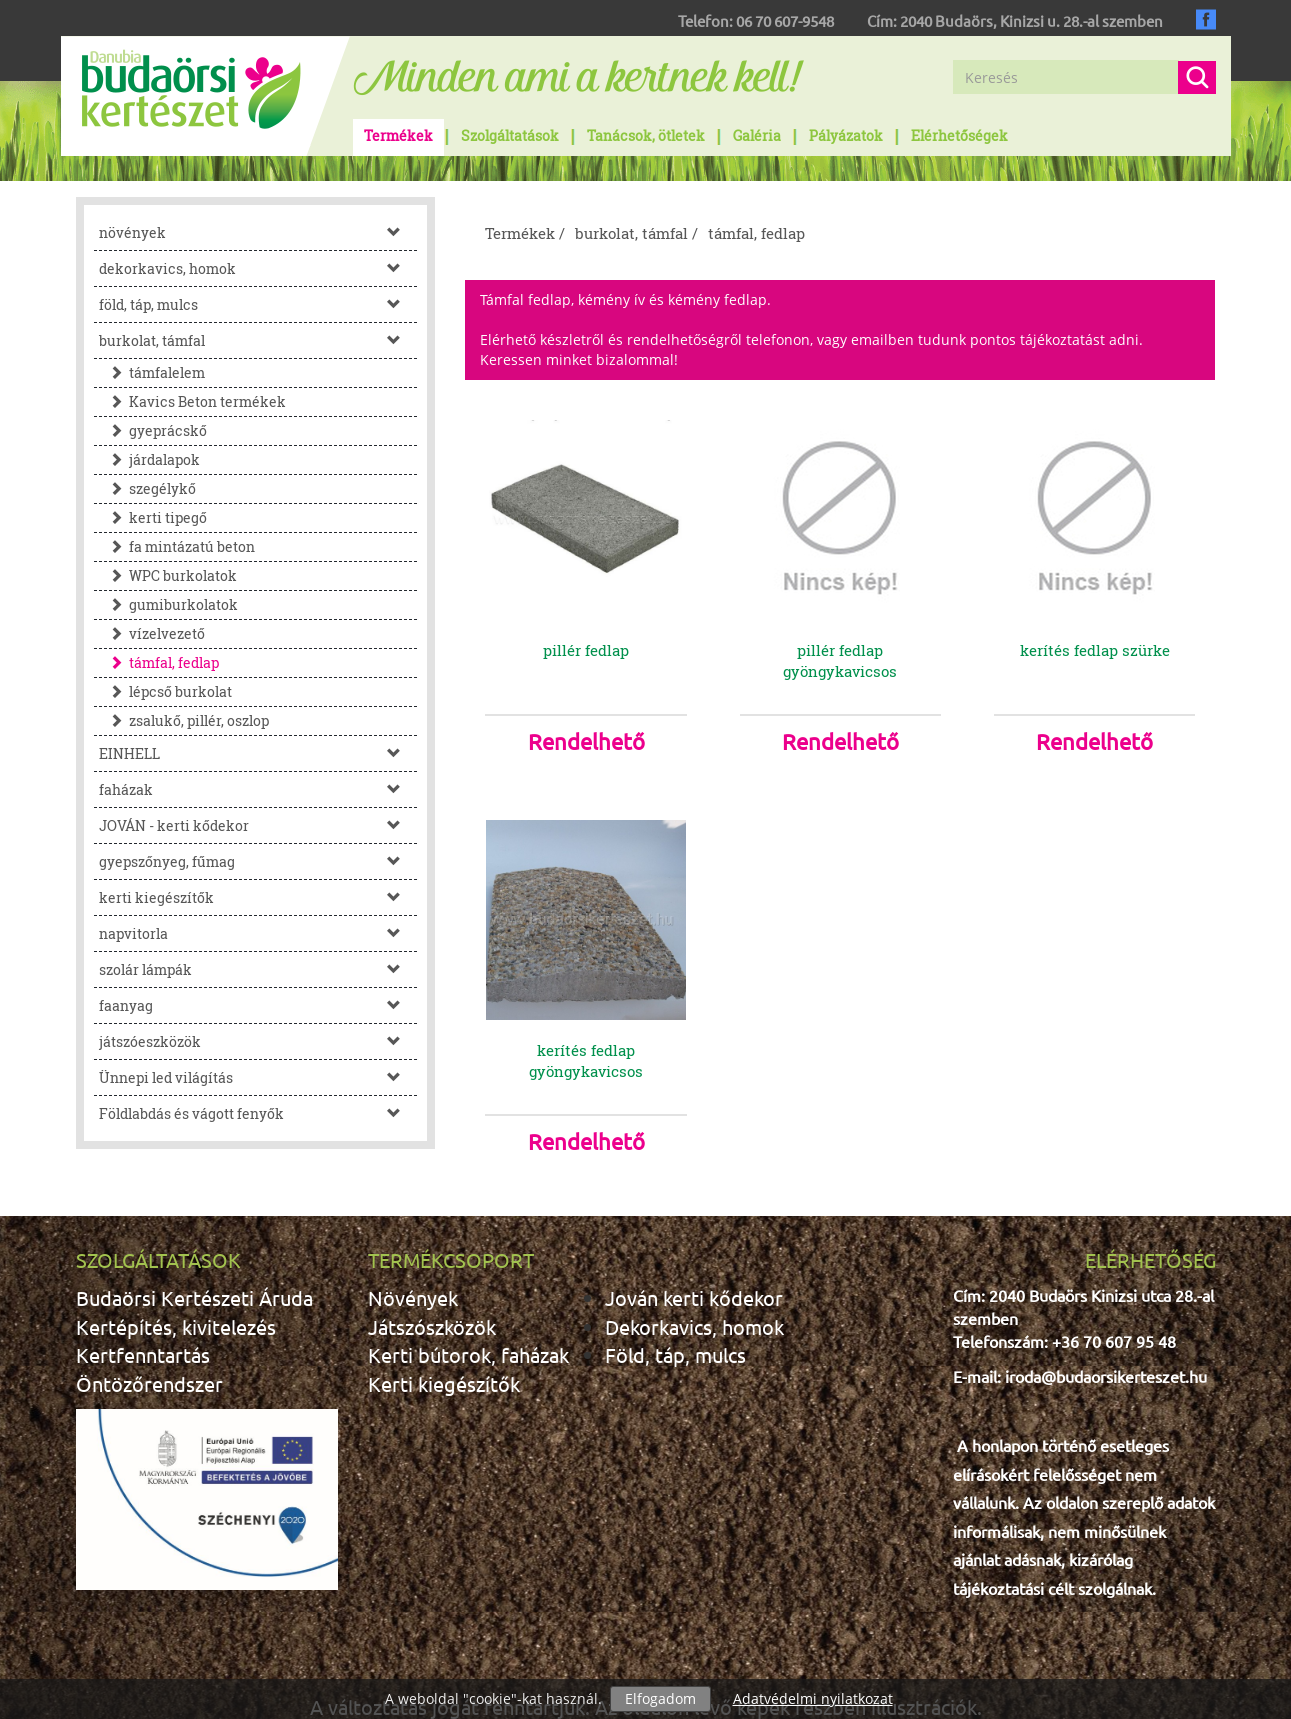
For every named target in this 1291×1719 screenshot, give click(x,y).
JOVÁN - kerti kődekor (258, 825)
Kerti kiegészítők (444, 1341)
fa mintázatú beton (177, 546)
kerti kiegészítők (258, 897)
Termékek (398, 135)
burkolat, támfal (258, 340)
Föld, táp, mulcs (675, 1312)
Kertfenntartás (143, 1312)
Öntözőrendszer (149, 1341)
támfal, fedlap (159, 662)
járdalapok (149, 459)
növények (258, 232)
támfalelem (152, 372)
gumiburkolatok (168, 604)
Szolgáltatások (510, 135)
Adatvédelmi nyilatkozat (813, 1698)
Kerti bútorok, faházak (468, 1312)
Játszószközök (432, 1284)
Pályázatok (846, 135)
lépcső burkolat (165, 691)
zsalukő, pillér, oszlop (184, 720)
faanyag (258, 1005)
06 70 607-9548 (785, 20)
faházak (258, 789)
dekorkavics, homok (258, 268)
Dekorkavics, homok (694, 1284)
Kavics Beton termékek (192, 401)
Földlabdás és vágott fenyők (258, 1113)
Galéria (757, 135)
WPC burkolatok (168, 575)
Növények (413, 1255)
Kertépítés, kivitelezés (176, 1284)
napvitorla (258, 933)
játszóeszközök (258, 1041)
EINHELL (258, 753)
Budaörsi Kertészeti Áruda (194, 1255)
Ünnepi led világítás (258, 1077)
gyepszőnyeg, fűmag (258, 861)
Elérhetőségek (959, 135)
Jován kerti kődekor (694, 1255)
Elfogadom (660, 1698)
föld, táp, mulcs (258, 304)
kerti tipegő (153, 517)
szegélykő (147, 488)
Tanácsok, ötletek (646, 135)
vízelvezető (152, 633)
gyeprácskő (153, 430)
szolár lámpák (258, 969)
